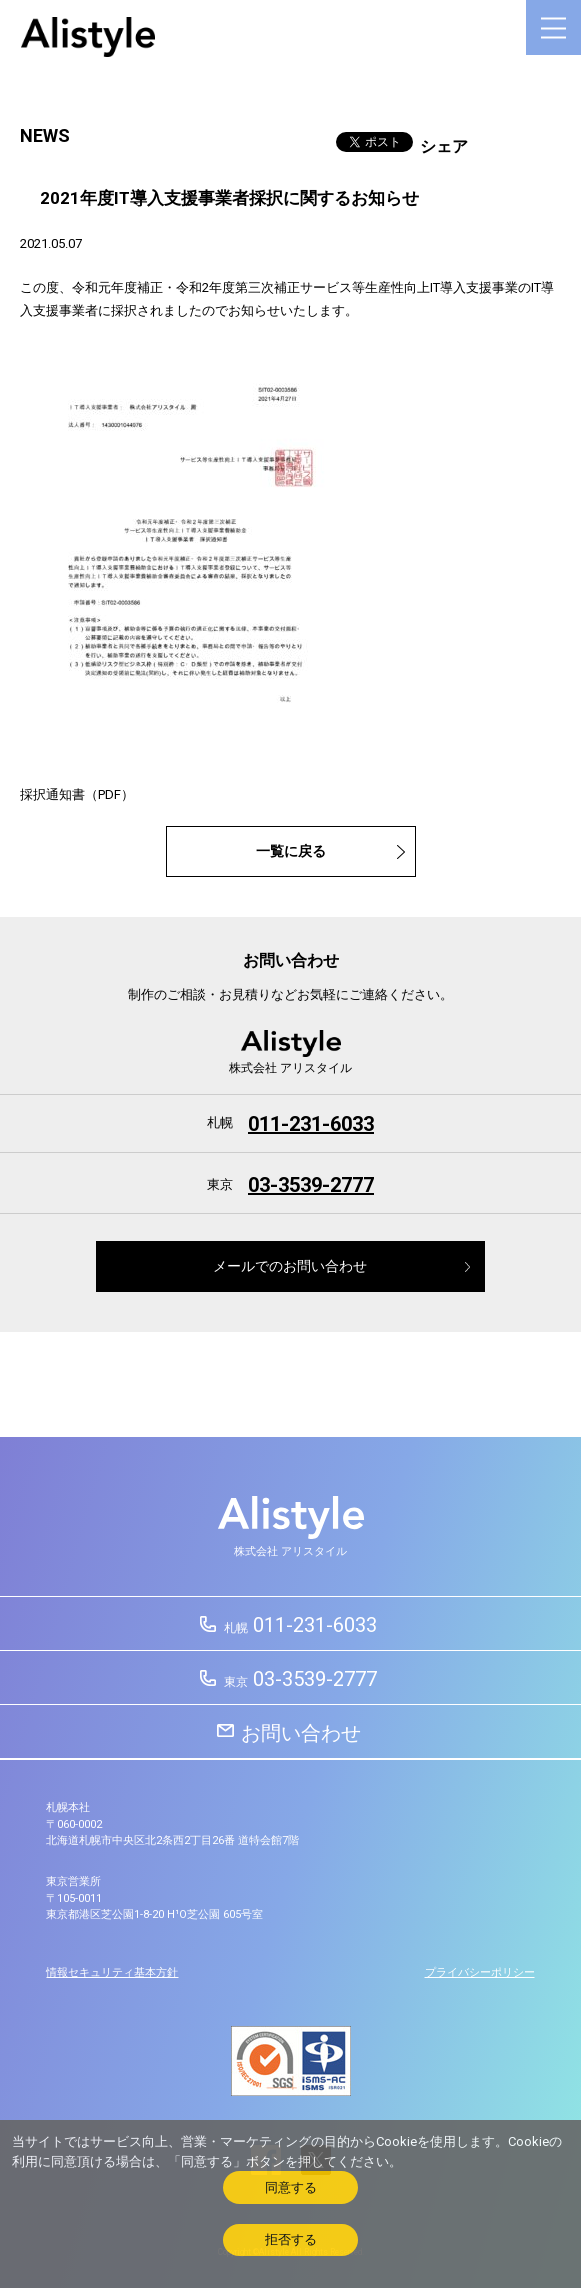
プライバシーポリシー (480, 1972)
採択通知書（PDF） (77, 794)
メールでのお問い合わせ (290, 1266)
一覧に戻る (291, 851)
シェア (444, 146)
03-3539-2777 (311, 1185)
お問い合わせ (301, 1733)
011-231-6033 (311, 1124)
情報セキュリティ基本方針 (112, 1972)
